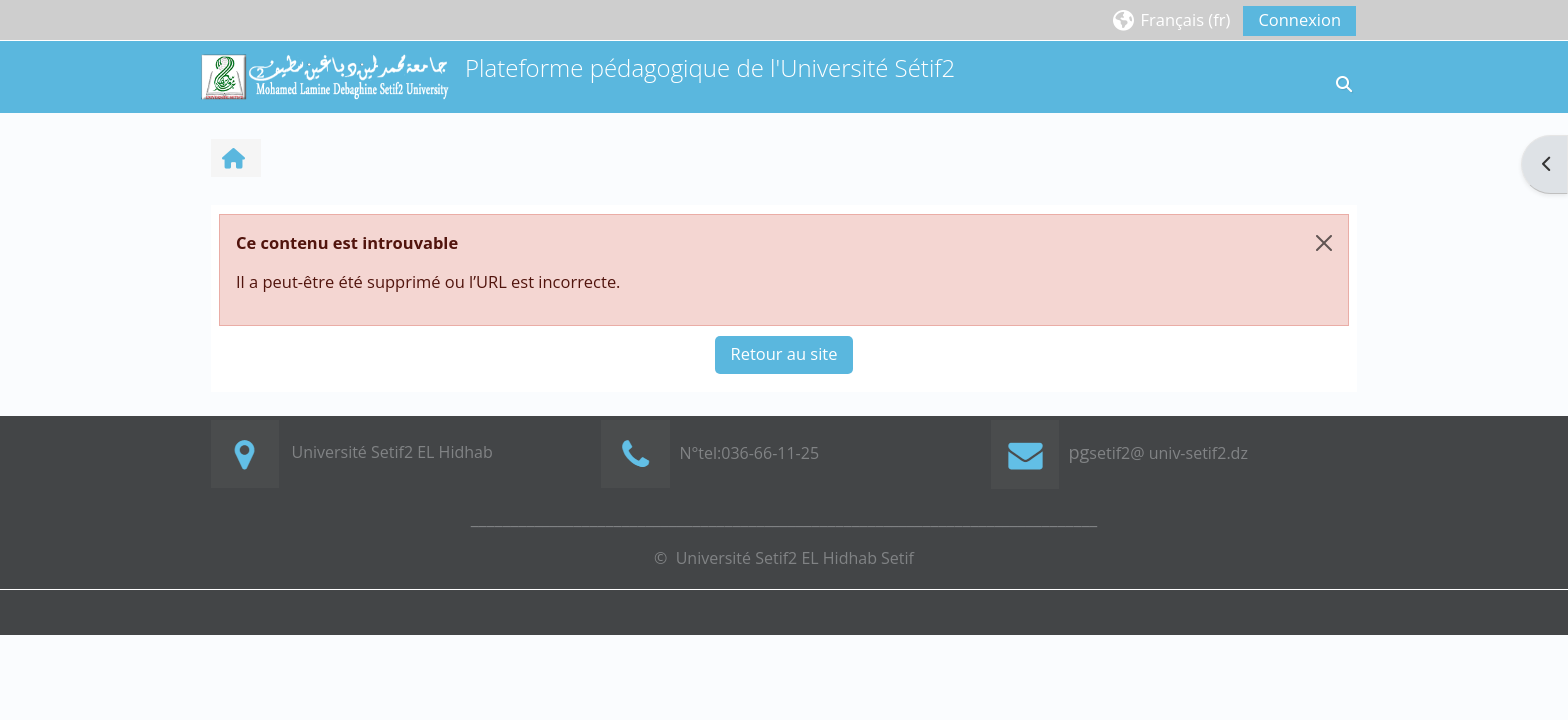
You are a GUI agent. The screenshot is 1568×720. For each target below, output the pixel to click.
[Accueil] (324, 74)
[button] (1171, 19)
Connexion (1299, 19)
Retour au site (784, 353)
